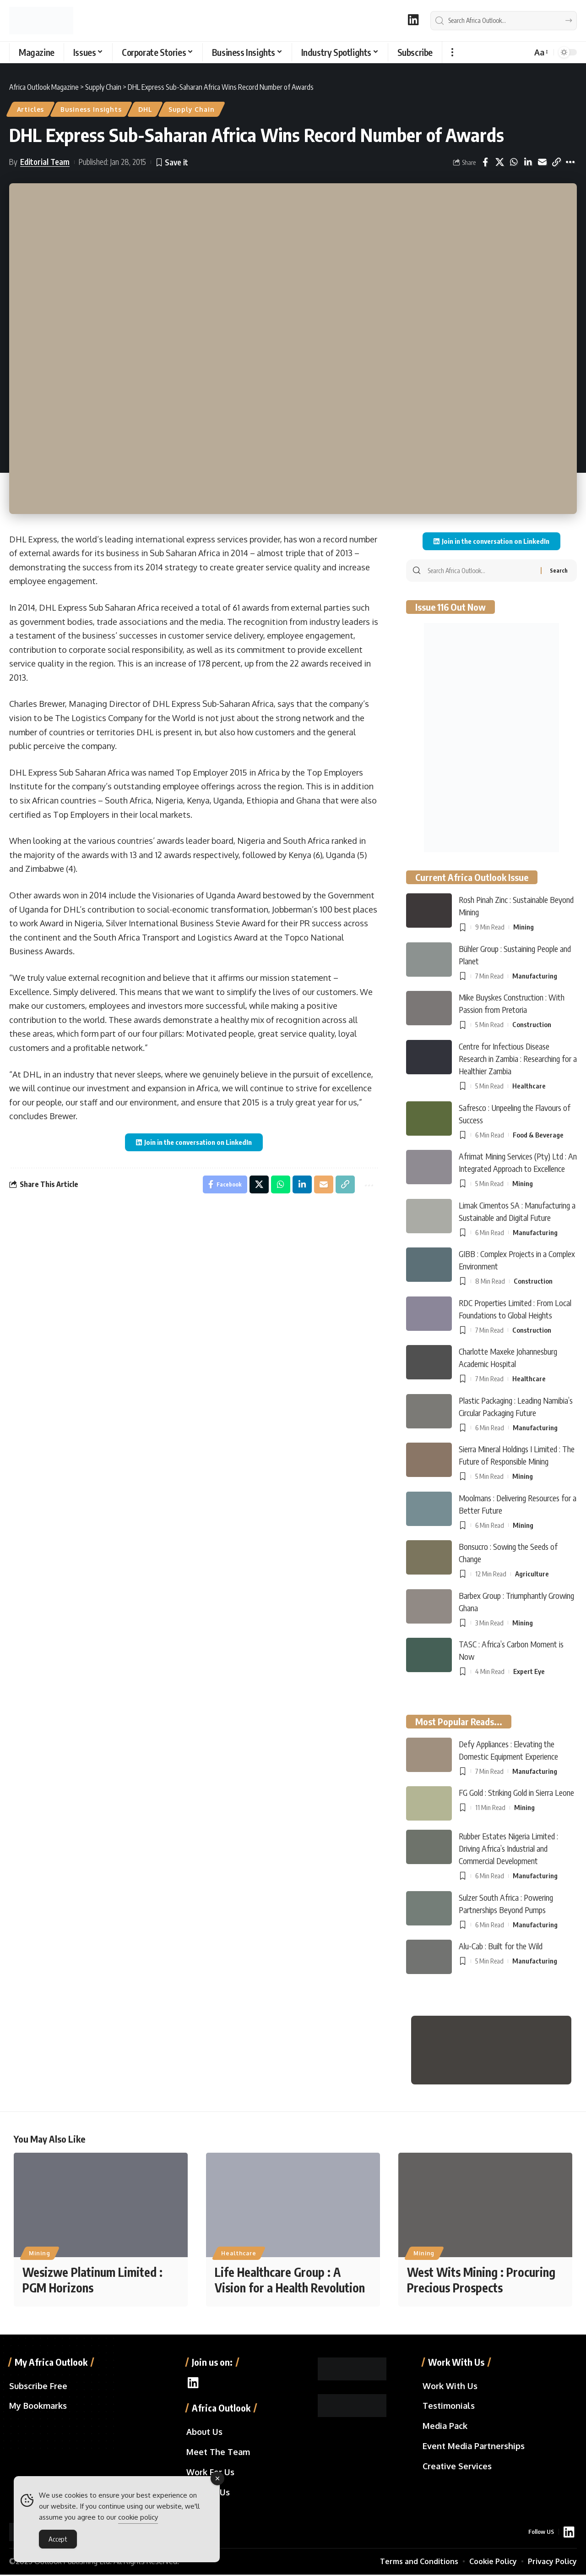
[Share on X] (499, 162)
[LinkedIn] (413, 19)
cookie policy (138, 2517)
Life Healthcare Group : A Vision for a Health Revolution (290, 2281)
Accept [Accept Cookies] (58, 2539)
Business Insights (91, 109)
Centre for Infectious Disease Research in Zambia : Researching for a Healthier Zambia (518, 1058)
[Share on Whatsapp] (513, 162)
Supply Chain (192, 109)
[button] (452, 52)
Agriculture (532, 1574)
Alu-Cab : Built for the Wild (501, 1946)
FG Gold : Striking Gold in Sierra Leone (516, 1792)
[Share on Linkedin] (527, 162)
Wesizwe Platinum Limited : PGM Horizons (92, 2281)
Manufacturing (534, 976)
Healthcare (529, 1086)
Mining (523, 927)
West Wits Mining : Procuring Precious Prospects (481, 2281)
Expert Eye (529, 1671)
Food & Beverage (538, 1135)
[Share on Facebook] (485, 162)
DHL (146, 109)
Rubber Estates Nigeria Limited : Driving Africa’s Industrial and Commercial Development (508, 1848)
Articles (31, 109)
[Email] (542, 162)
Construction (531, 1025)
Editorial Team (45, 162)
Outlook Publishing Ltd (72, 2562)
